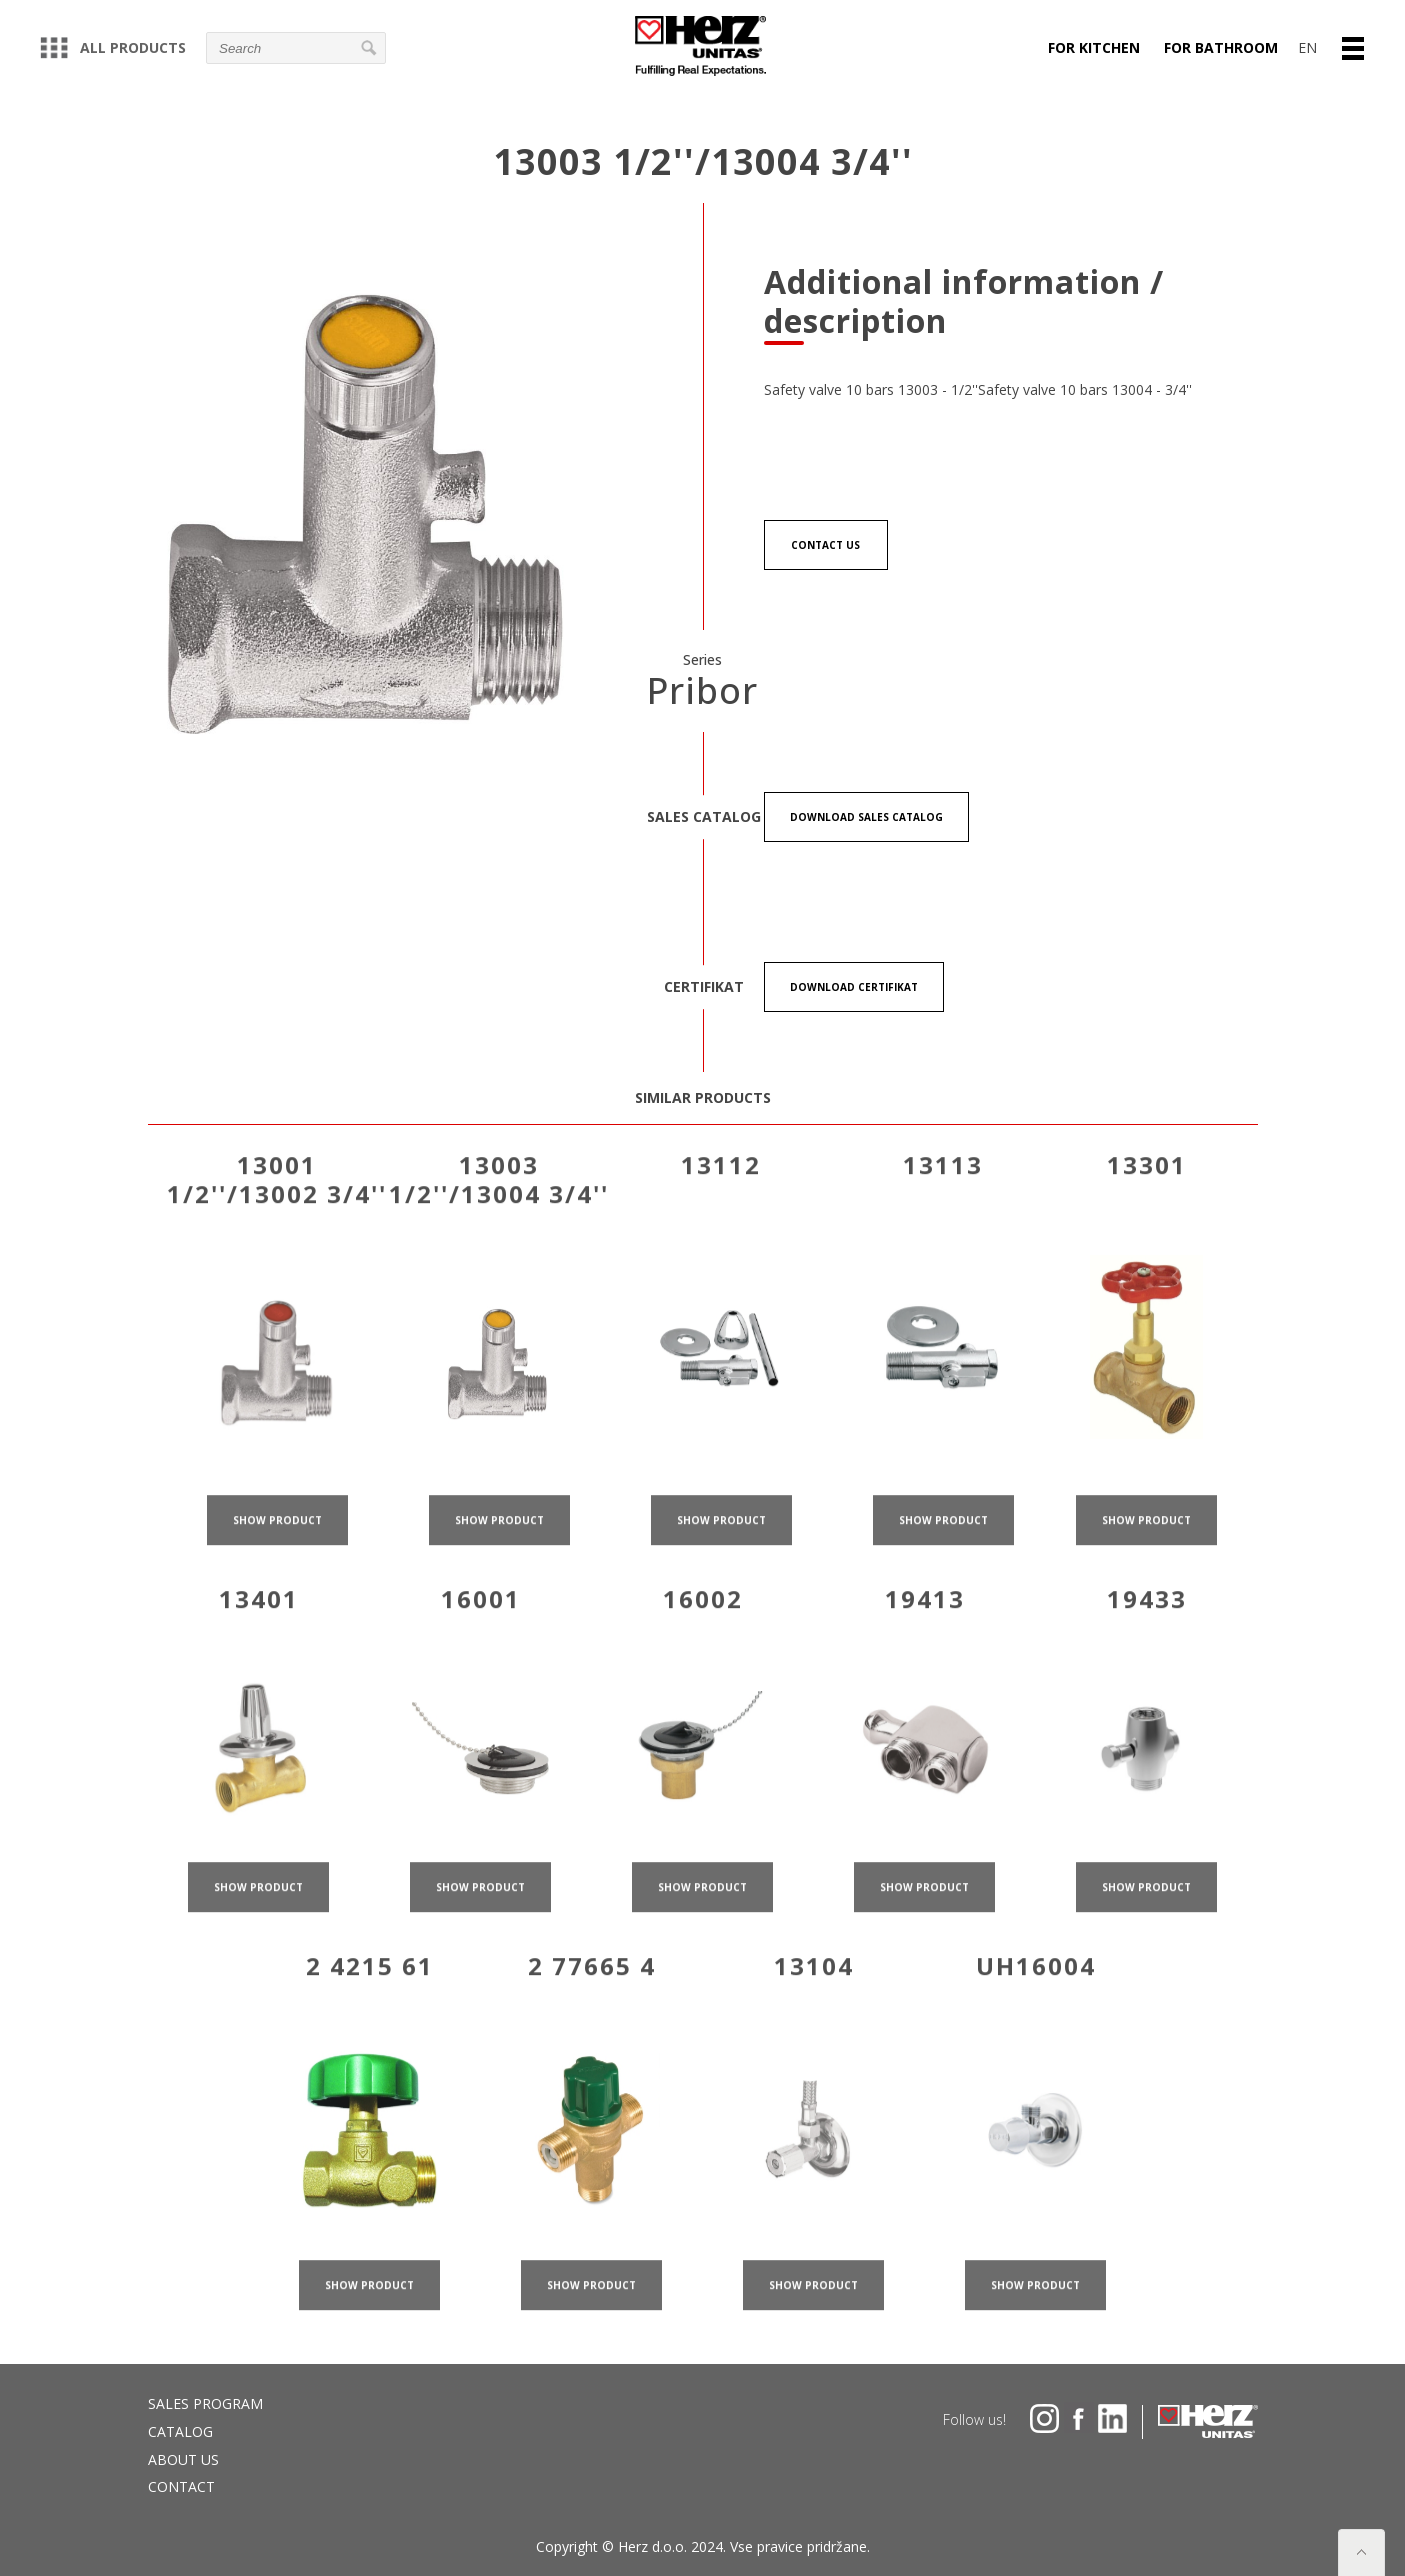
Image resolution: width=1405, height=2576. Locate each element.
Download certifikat (854, 988)
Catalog (180, 2431)
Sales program (205, 2403)
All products (113, 47)
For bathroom (1221, 47)
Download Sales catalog (866, 818)
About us (183, 2459)
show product (277, 1547)
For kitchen (1094, 47)
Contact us (825, 545)
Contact (181, 2486)
